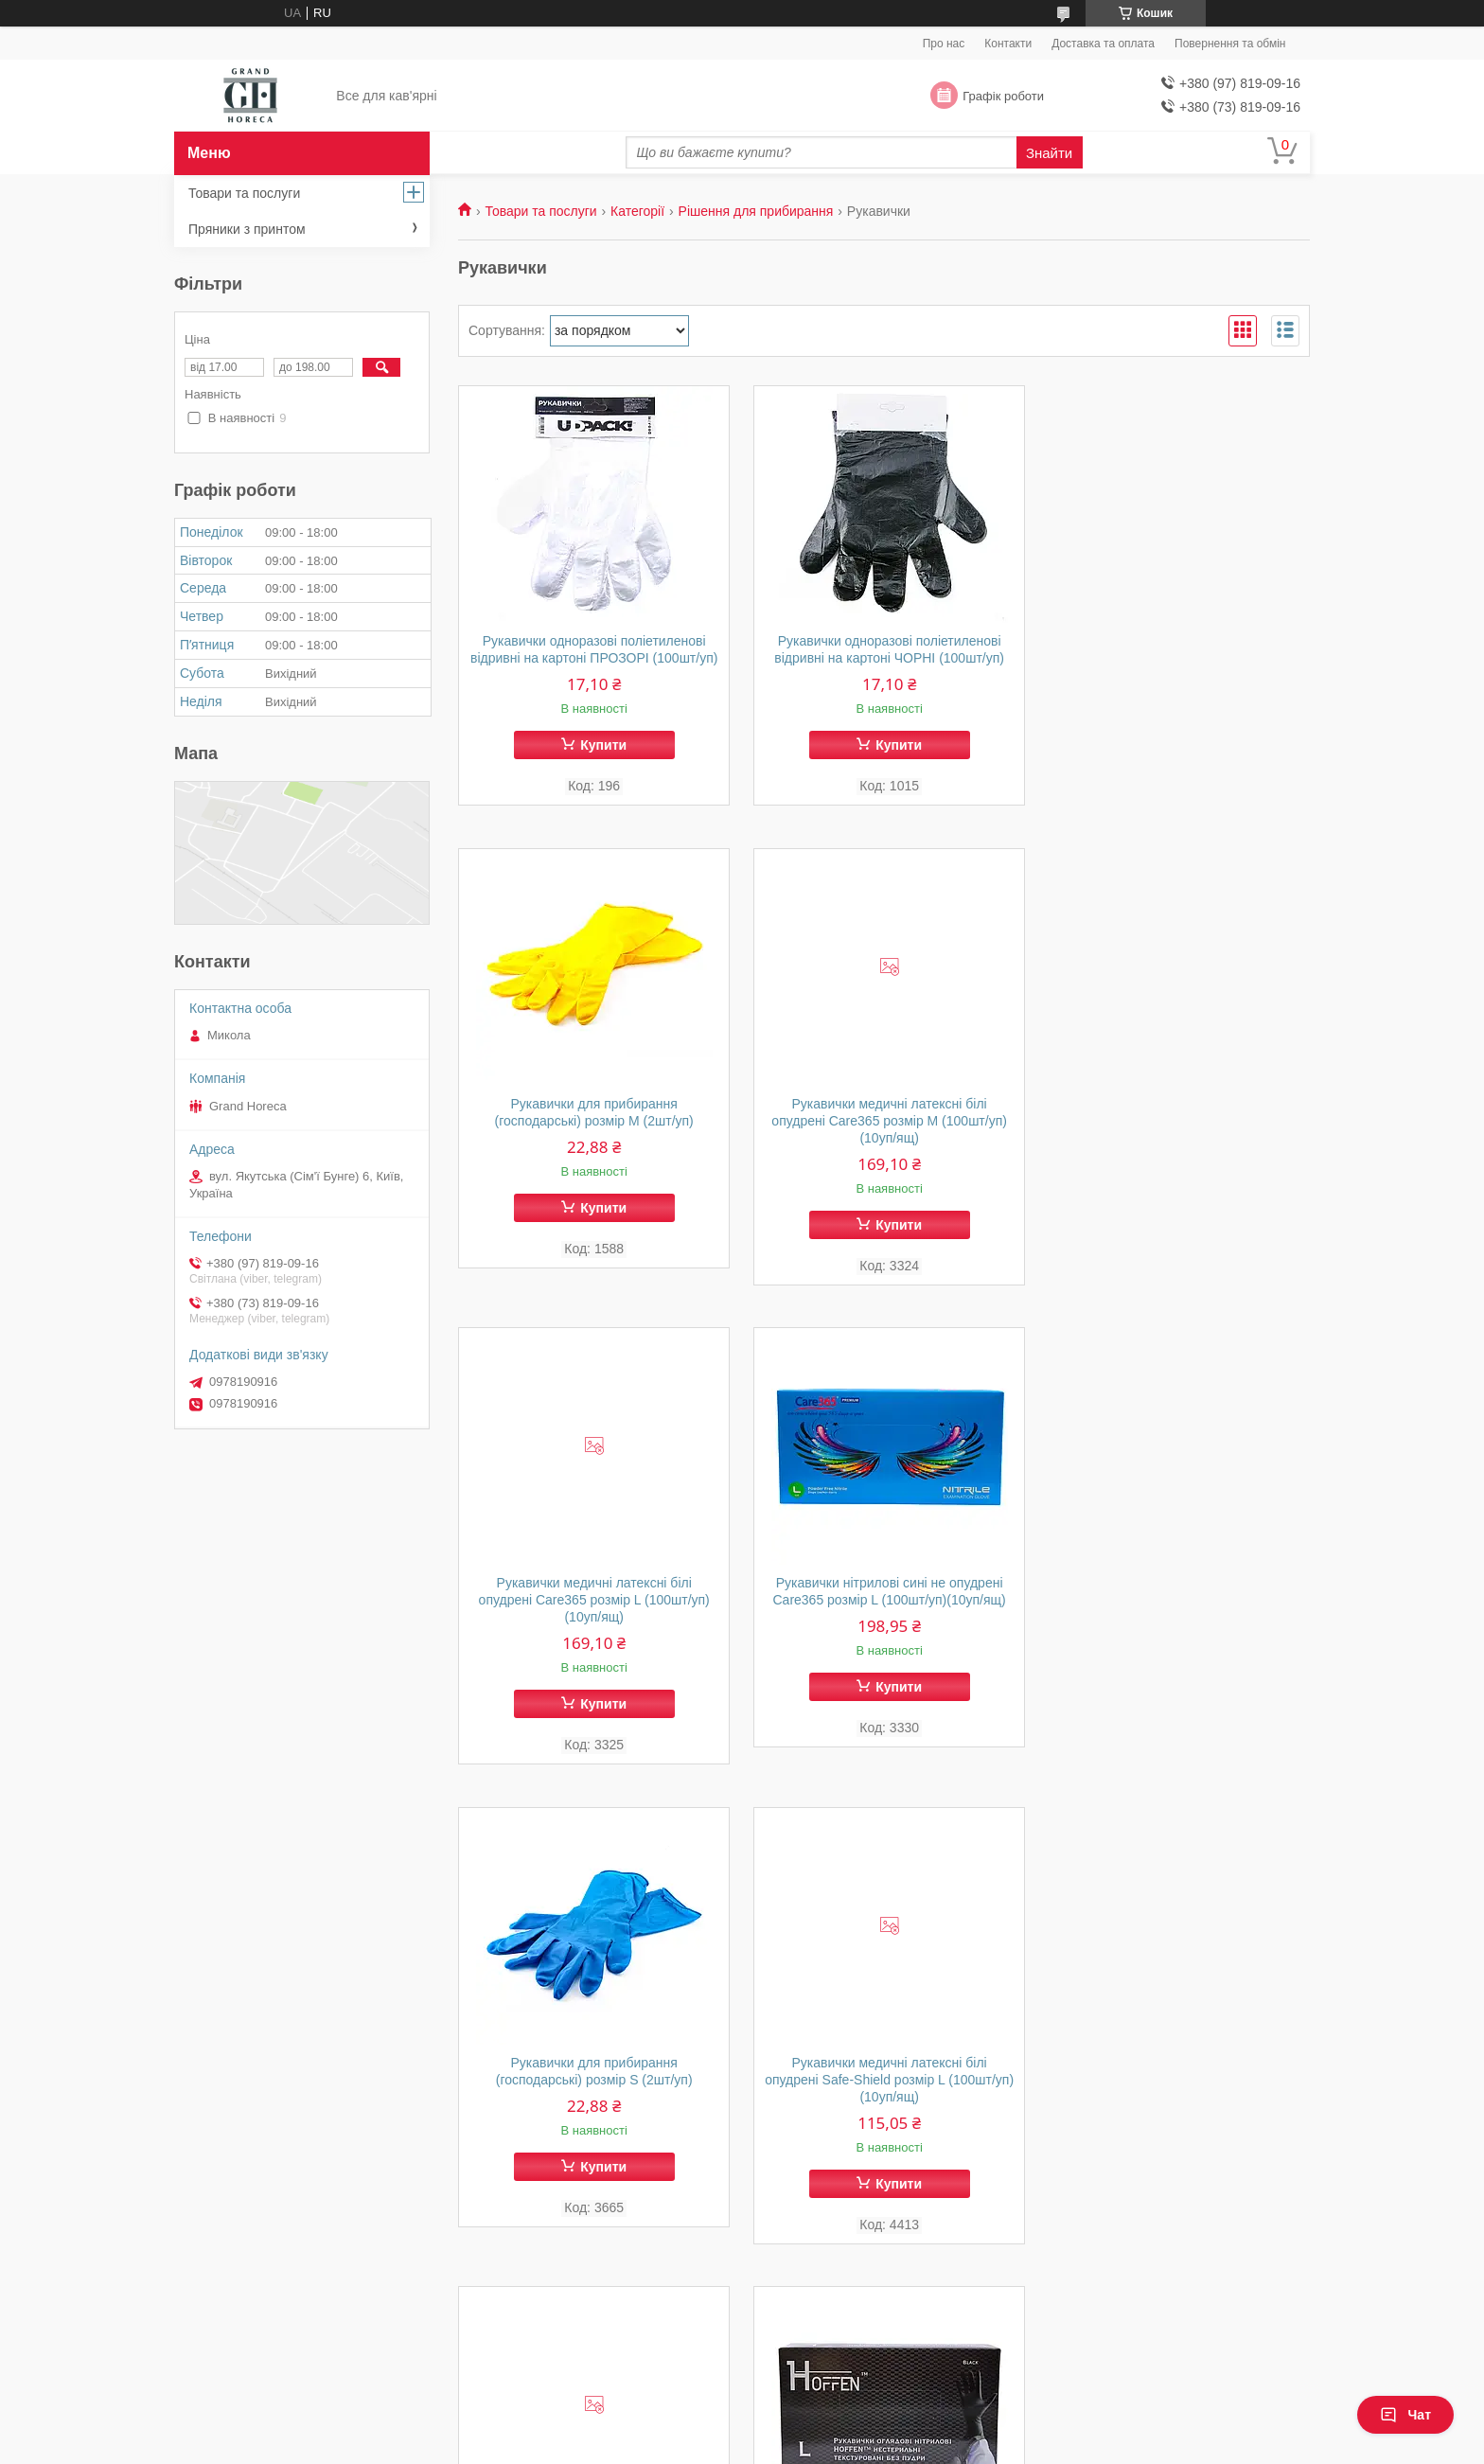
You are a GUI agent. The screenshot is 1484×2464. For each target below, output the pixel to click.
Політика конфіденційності (855, 2446)
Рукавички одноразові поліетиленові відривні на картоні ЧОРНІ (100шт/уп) (884, 649)
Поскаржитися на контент (708, 2446)
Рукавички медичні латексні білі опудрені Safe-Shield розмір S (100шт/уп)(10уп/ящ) (1175, 1617)
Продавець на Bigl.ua (742, 2429)
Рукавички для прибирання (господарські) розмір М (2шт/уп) (1175, 649)
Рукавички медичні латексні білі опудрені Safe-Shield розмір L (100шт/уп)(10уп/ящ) (883, 1617)
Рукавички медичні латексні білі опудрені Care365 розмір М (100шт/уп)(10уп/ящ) (593, 1137)
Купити (601, 762)
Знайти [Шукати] (1049, 153)
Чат (1405, 2414)
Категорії (637, 211)
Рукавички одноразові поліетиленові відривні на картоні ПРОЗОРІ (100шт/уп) (592, 657)
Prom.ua (830, 2412)
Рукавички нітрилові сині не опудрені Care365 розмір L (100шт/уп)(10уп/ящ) (1175, 1129)
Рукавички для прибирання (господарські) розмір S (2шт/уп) (592, 1609)
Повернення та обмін (1230, 43)
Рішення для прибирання (756, 211)
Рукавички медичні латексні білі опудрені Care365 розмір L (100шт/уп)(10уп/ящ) (883, 1137)
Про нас (944, 43)
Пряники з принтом (247, 229)
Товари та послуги (540, 211)
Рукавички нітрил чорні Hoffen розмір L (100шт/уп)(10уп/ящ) (592, 2089)
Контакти (1008, 43)
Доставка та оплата (1103, 43)
